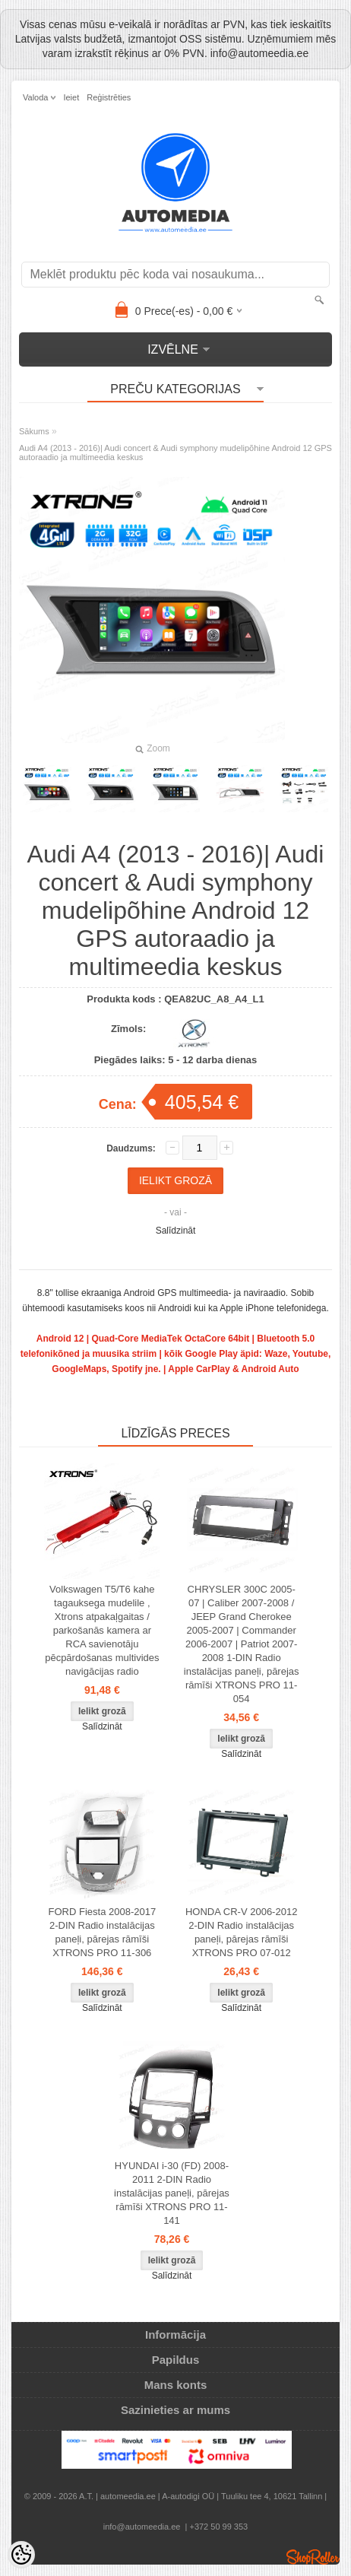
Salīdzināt (176, 1230)
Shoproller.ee (313, 2557)
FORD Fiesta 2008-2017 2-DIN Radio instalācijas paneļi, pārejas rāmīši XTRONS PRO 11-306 (103, 1932)
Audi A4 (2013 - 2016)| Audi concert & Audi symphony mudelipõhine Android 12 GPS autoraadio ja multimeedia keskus (175, 452)
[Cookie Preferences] (21, 2554)
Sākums (34, 431)
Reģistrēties (109, 97)
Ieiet (71, 97)
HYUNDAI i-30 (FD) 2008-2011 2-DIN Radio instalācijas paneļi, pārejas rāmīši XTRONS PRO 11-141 (171, 2193)
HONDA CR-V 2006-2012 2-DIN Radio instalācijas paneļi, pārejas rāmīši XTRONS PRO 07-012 (241, 1932)
